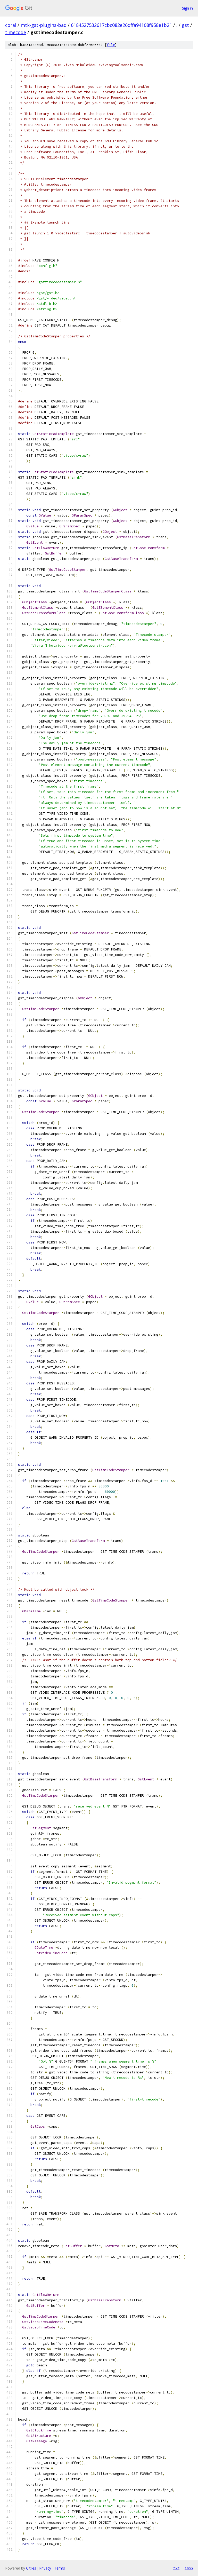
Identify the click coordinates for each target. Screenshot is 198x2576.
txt (176, 2568)
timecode (15, 32)
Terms (59, 2568)
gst (185, 25)
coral (10, 25)
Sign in (187, 8)
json (189, 2568)
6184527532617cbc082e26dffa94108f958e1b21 (121, 25)
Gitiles (31, 2568)
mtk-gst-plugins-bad (44, 25)
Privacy (45, 2568)
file (111, 45)
